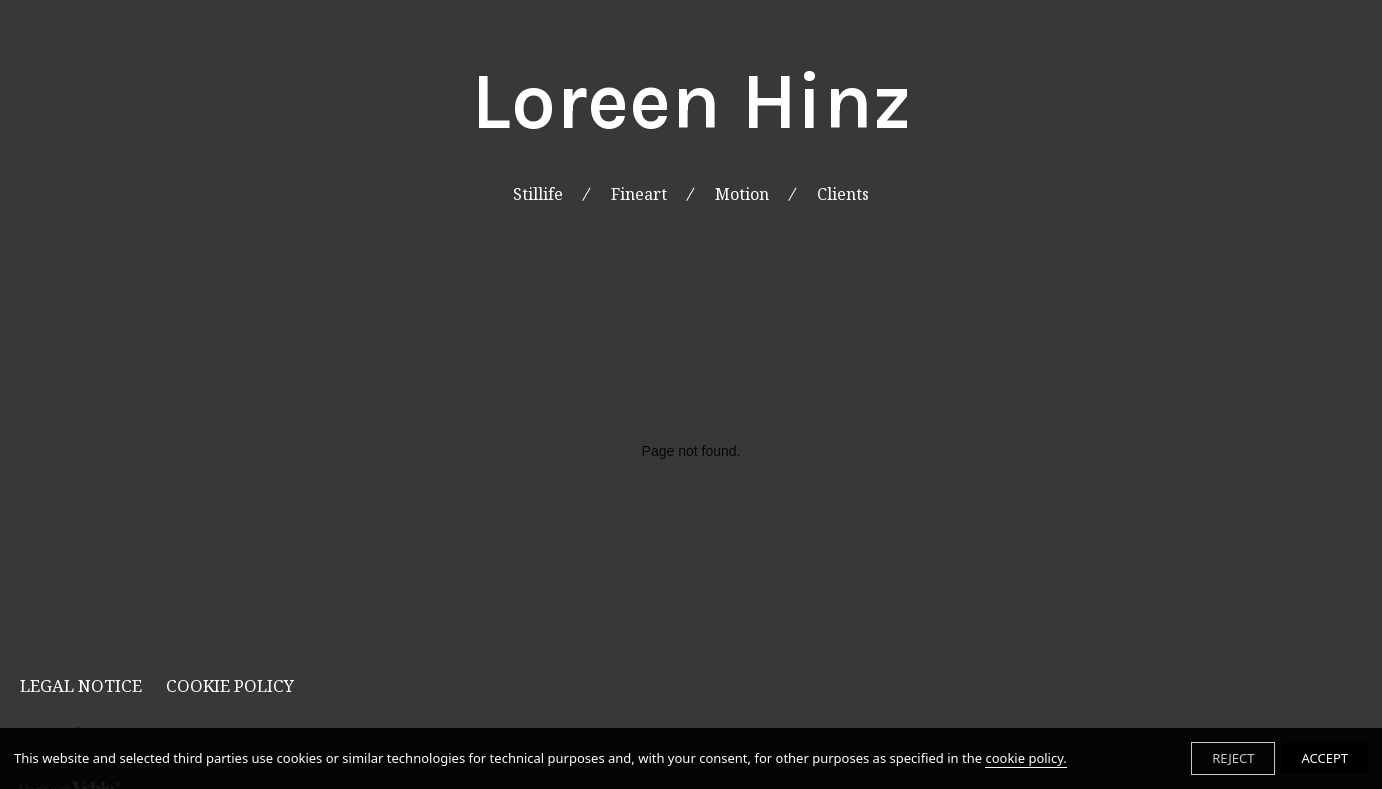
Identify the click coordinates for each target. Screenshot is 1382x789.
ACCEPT (1324, 758)
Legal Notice (81, 685)
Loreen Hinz (691, 101)
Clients (843, 194)
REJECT (1233, 758)
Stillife (538, 194)
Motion (742, 194)
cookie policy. (1025, 758)
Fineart (639, 194)
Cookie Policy (230, 685)
